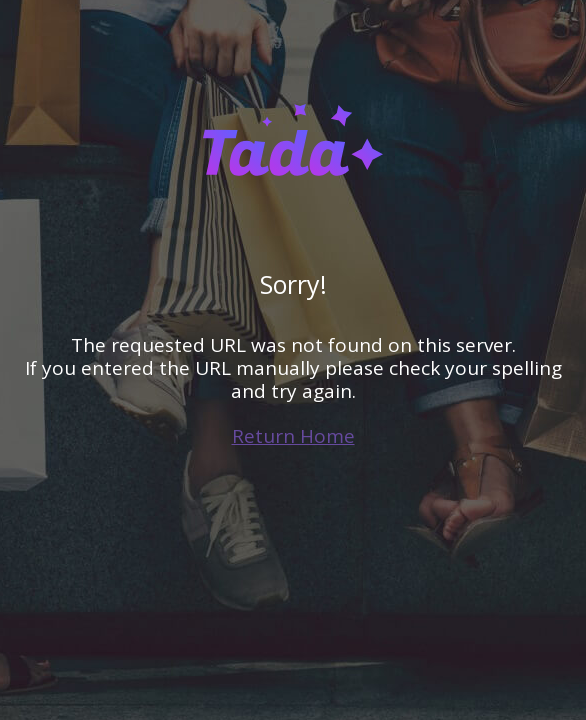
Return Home (293, 436)
